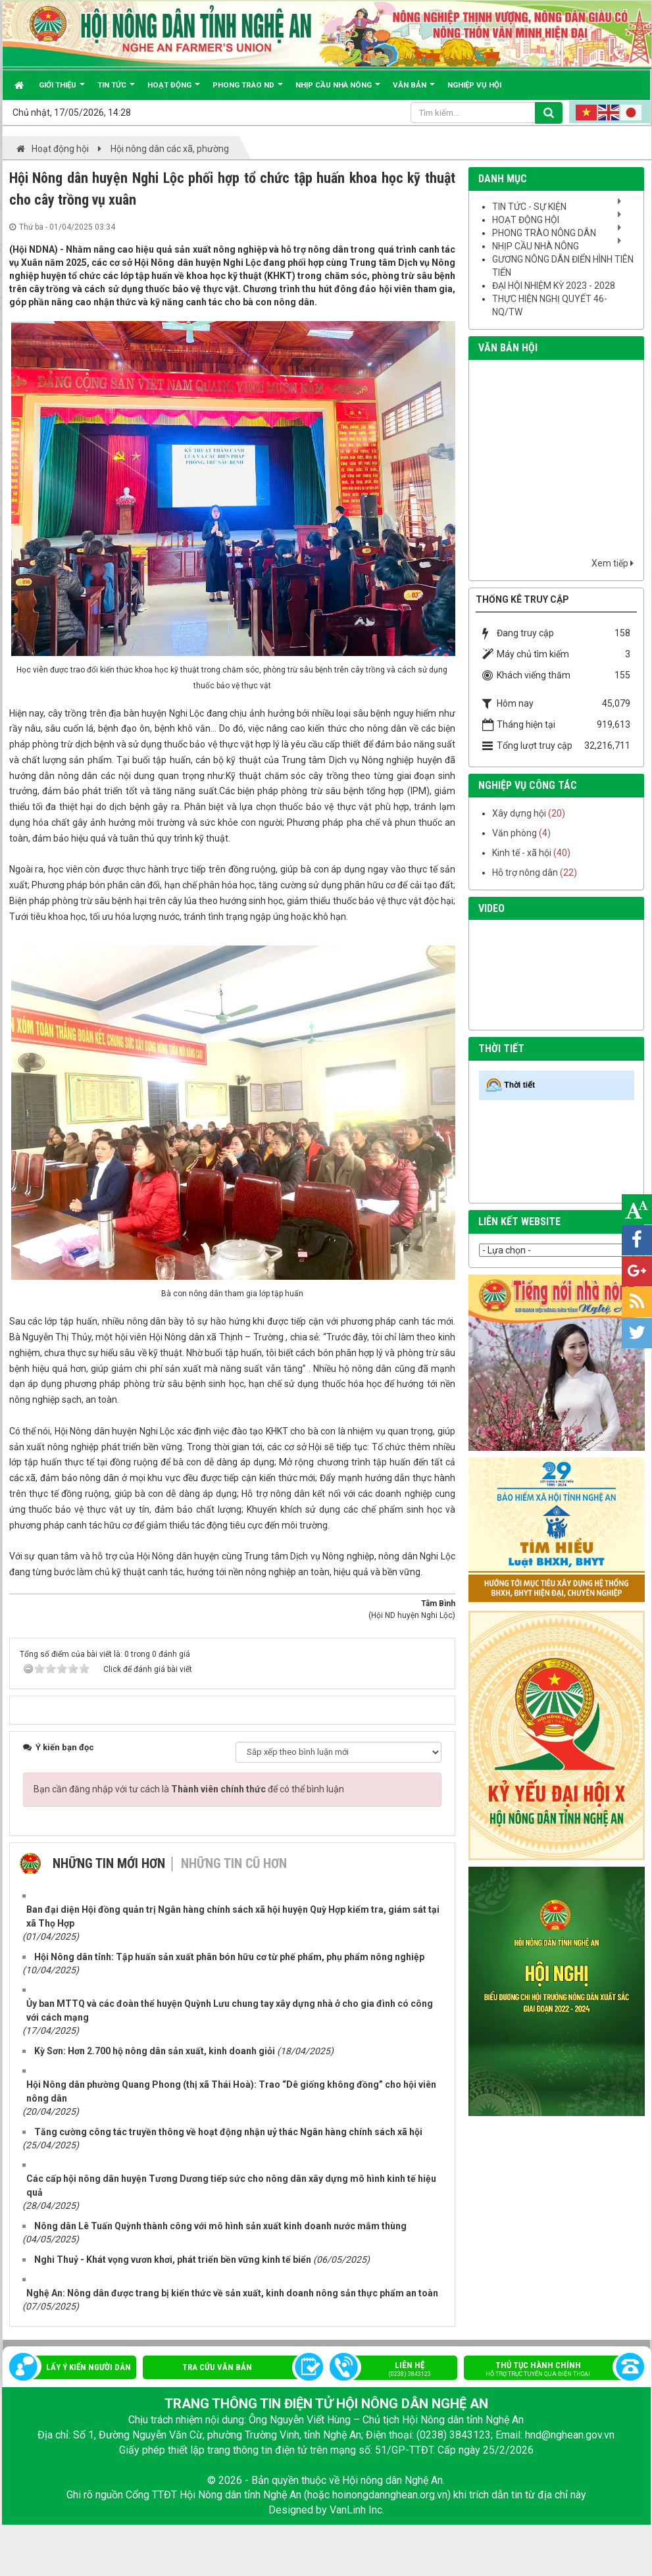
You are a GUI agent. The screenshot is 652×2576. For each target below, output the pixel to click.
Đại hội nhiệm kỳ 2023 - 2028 (553, 285)
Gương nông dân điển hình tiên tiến (563, 266)
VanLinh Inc (356, 2510)
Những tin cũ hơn (234, 1863)
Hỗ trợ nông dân (525, 872)
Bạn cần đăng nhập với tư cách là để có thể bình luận (189, 1789)
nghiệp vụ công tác (527, 785)
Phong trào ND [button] (248, 89)
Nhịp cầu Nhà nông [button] (337, 89)
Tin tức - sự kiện (529, 206)
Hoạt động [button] (173, 89)
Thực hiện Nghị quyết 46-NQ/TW (549, 305)
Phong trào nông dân (544, 233)
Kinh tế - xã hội (521, 852)
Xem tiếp (612, 563)
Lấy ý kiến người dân (88, 2367)
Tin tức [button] (116, 89)
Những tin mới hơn (109, 1863)
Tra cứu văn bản (217, 2367)
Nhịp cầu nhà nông (535, 246)
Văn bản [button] (414, 89)
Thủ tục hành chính (548, 2370)
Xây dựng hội (519, 813)
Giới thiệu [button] (62, 89)
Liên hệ (400, 2370)
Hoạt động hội (525, 220)
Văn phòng (514, 833)
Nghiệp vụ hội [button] (474, 84)
